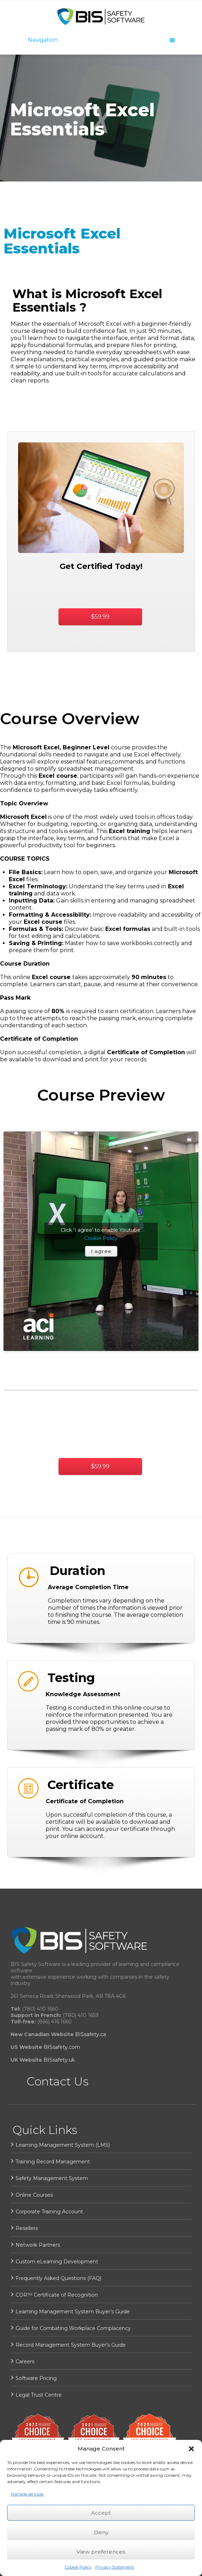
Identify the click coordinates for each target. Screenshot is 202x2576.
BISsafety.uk (59, 2060)
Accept (101, 2512)
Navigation (101, 40)
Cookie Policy (78, 2567)
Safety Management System (52, 2178)
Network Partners (38, 2245)
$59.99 (100, 616)
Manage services (27, 2494)
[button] (191, 2448)
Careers (25, 2361)
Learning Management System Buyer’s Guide (73, 2311)
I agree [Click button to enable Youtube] (101, 1251)
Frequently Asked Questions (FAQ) (58, 2278)
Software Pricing (36, 2378)
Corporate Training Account (49, 2211)
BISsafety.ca (90, 2034)
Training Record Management (53, 2161)
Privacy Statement (114, 2567)
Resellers (27, 2228)
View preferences (101, 2551)
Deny (101, 2532)
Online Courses (34, 2195)
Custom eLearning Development (57, 2261)
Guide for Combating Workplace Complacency (73, 2328)
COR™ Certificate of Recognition (57, 2295)
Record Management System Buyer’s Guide (71, 2345)
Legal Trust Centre (39, 2395)
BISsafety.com (62, 2047)
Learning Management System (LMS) (63, 2145)
